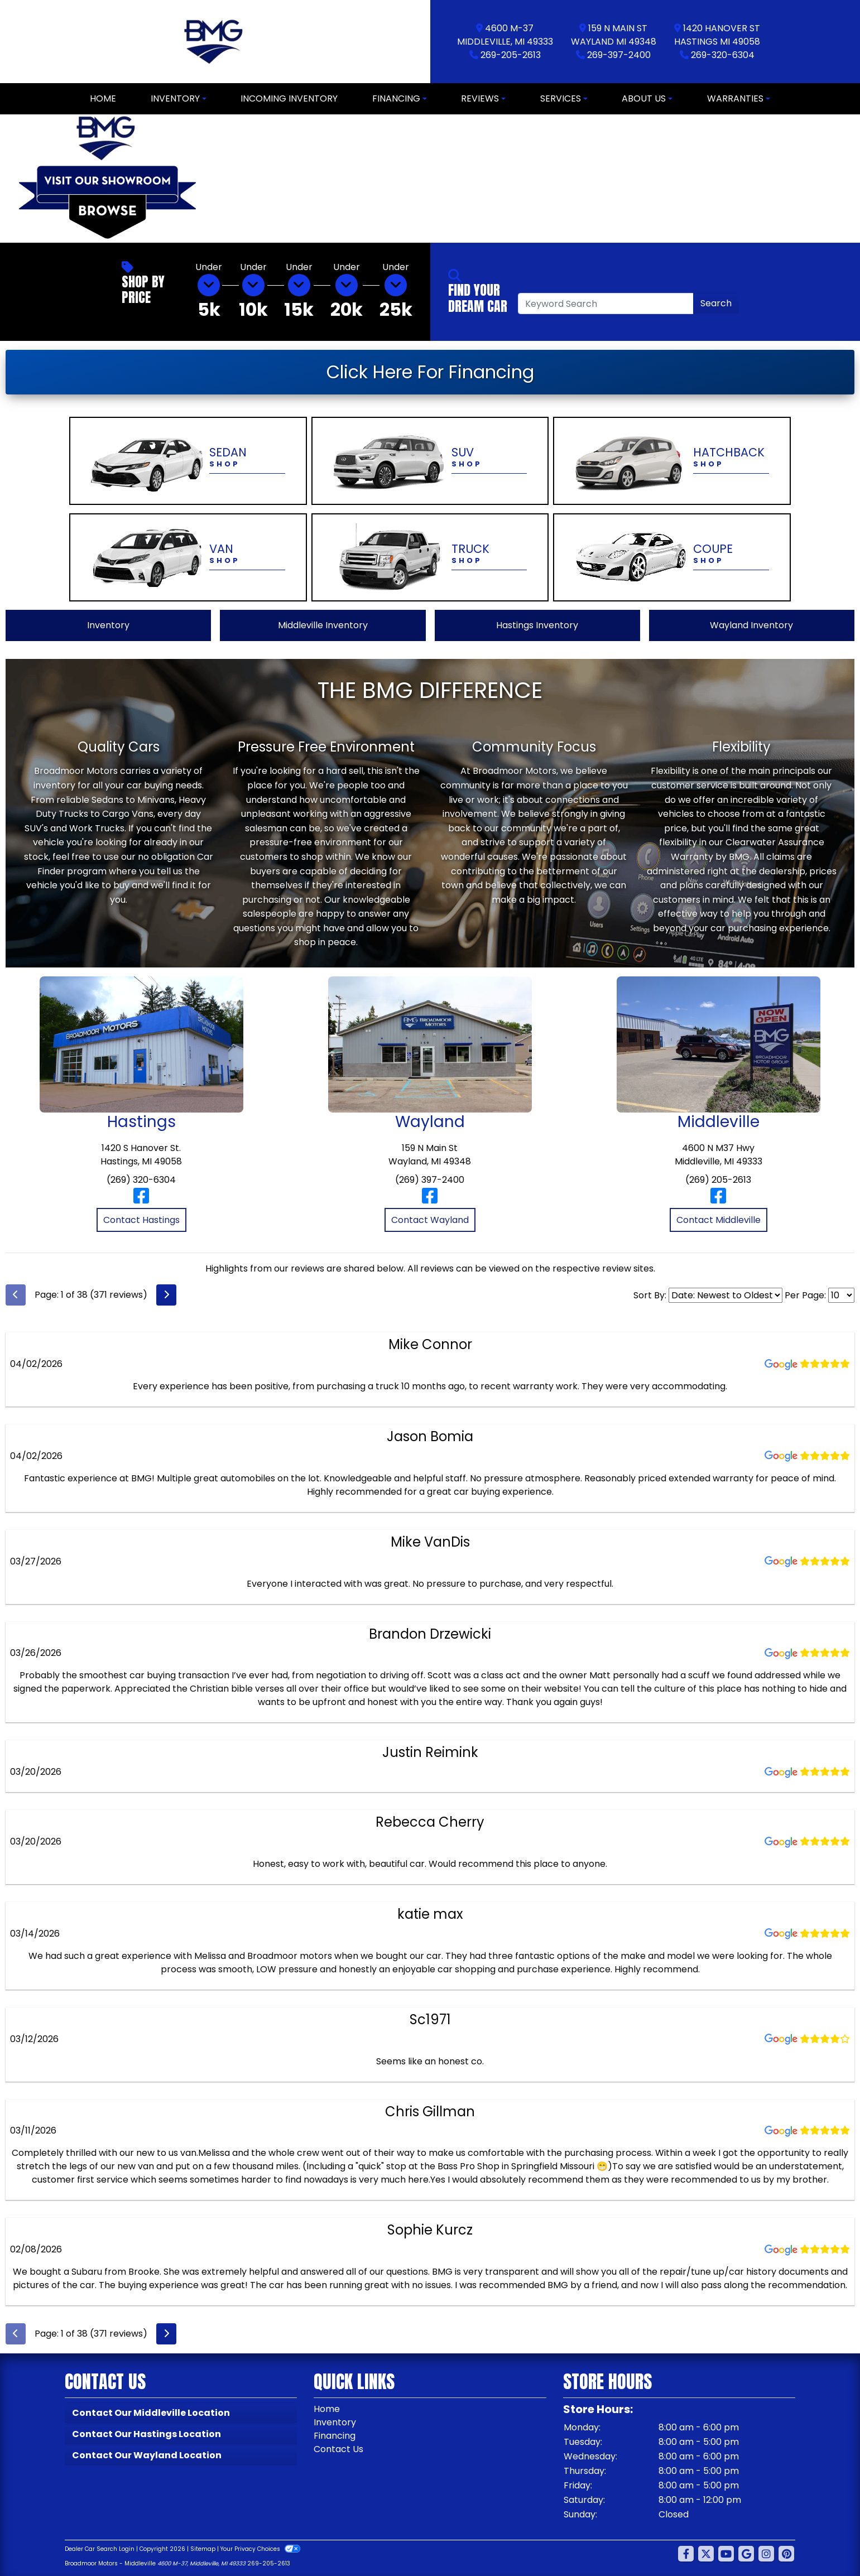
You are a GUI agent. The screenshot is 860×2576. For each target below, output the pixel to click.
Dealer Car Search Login (99, 2549)
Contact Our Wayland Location (147, 2455)
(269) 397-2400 (429, 1179)
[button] (224, 178)
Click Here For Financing (430, 371)
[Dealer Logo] (215, 41)
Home (327, 2408)
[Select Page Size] (841, 1295)
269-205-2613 (511, 55)
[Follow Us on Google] (746, 2554)
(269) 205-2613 (718, 1179)
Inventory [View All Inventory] (108, 625)
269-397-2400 (619, 55)
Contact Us (338, 2449)
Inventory (335, 2422)
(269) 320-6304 (141, 1179)
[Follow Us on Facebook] (686, 2554)
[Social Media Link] (766, 2554)
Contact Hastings (141, 1220)
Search (716, 303)
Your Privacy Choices (260, 2549)
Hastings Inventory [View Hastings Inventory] (537, 625)
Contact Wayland (430, 1220)
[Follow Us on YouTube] (726, 2554)
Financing (334, 2435)
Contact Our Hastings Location (146, 2434)
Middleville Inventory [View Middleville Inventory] (323, 625)
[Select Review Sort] (725, 1295)
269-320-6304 (723, 55)
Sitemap (202, 2549)
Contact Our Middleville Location (151, 2412)
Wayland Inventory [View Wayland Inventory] (751, 625)
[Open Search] (606, 303)
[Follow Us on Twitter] (706, 2554)
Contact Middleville (718, 1220)
